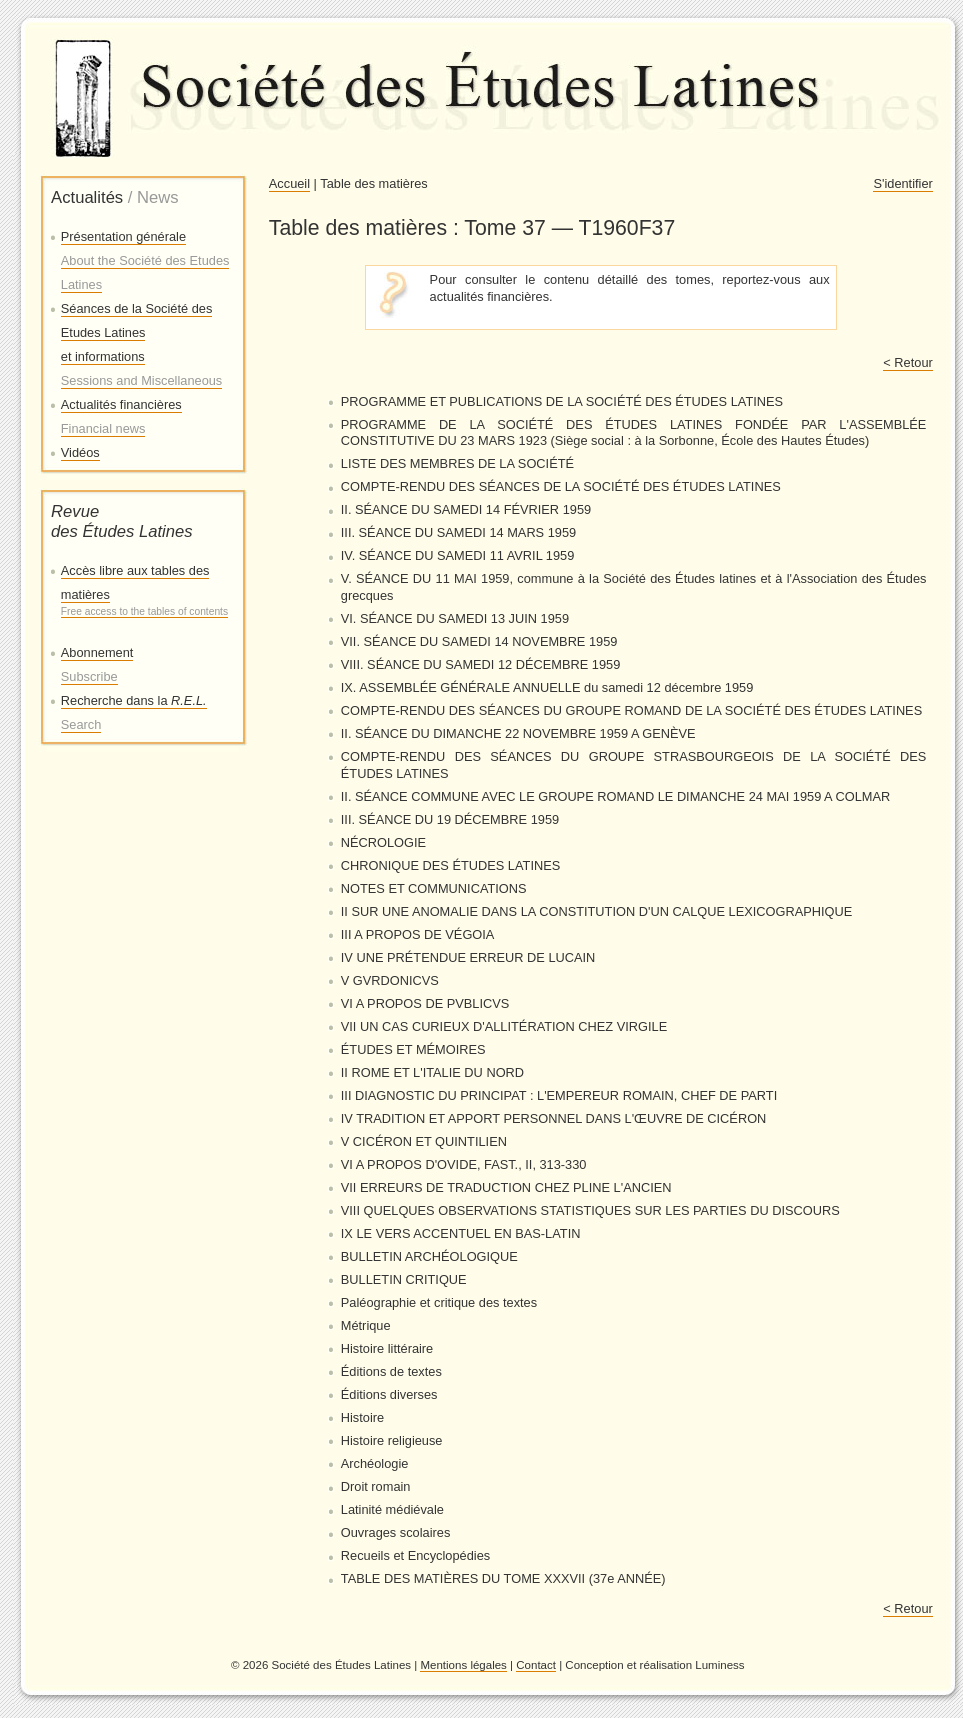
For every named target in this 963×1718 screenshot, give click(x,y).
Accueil (289, 183)
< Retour (907, 362)
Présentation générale (145, 260)
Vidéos (80, 452)
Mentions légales (463, 1665)
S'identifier (902, 183)
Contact (536, 1665)
